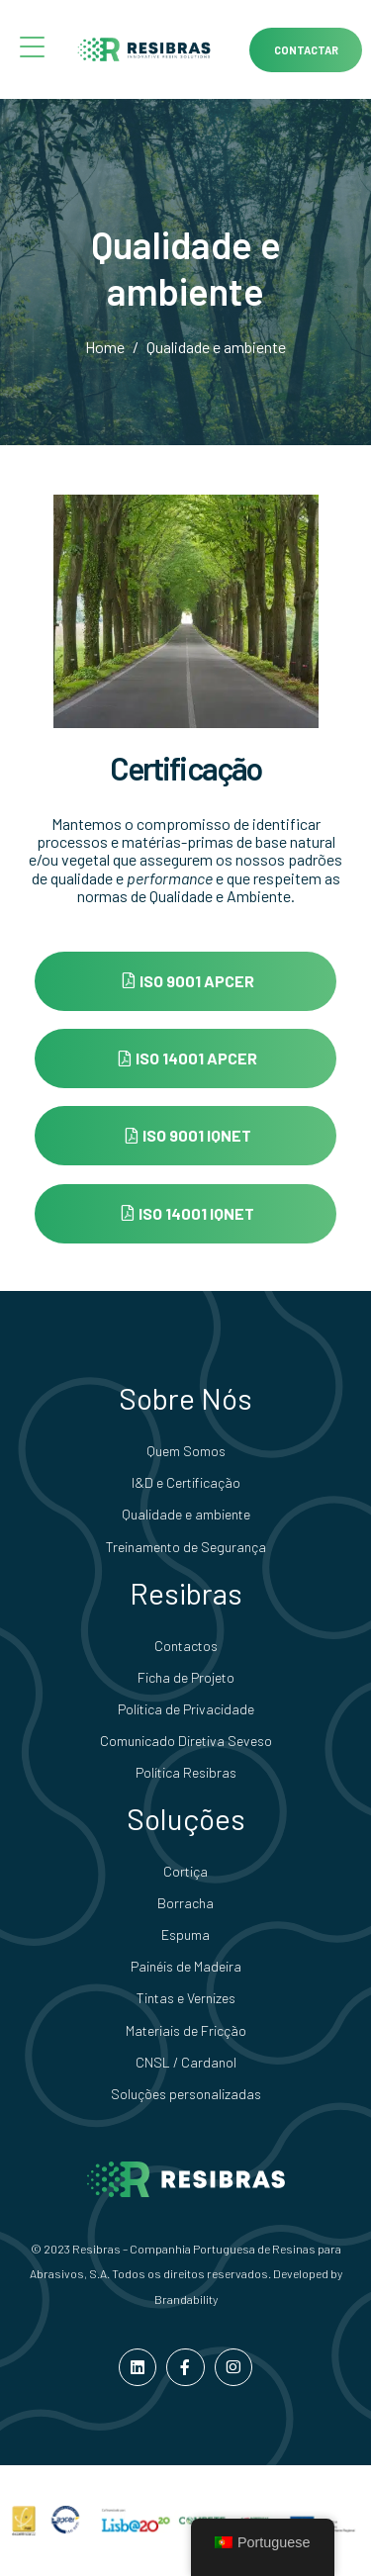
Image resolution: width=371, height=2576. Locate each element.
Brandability (186, 2299)
